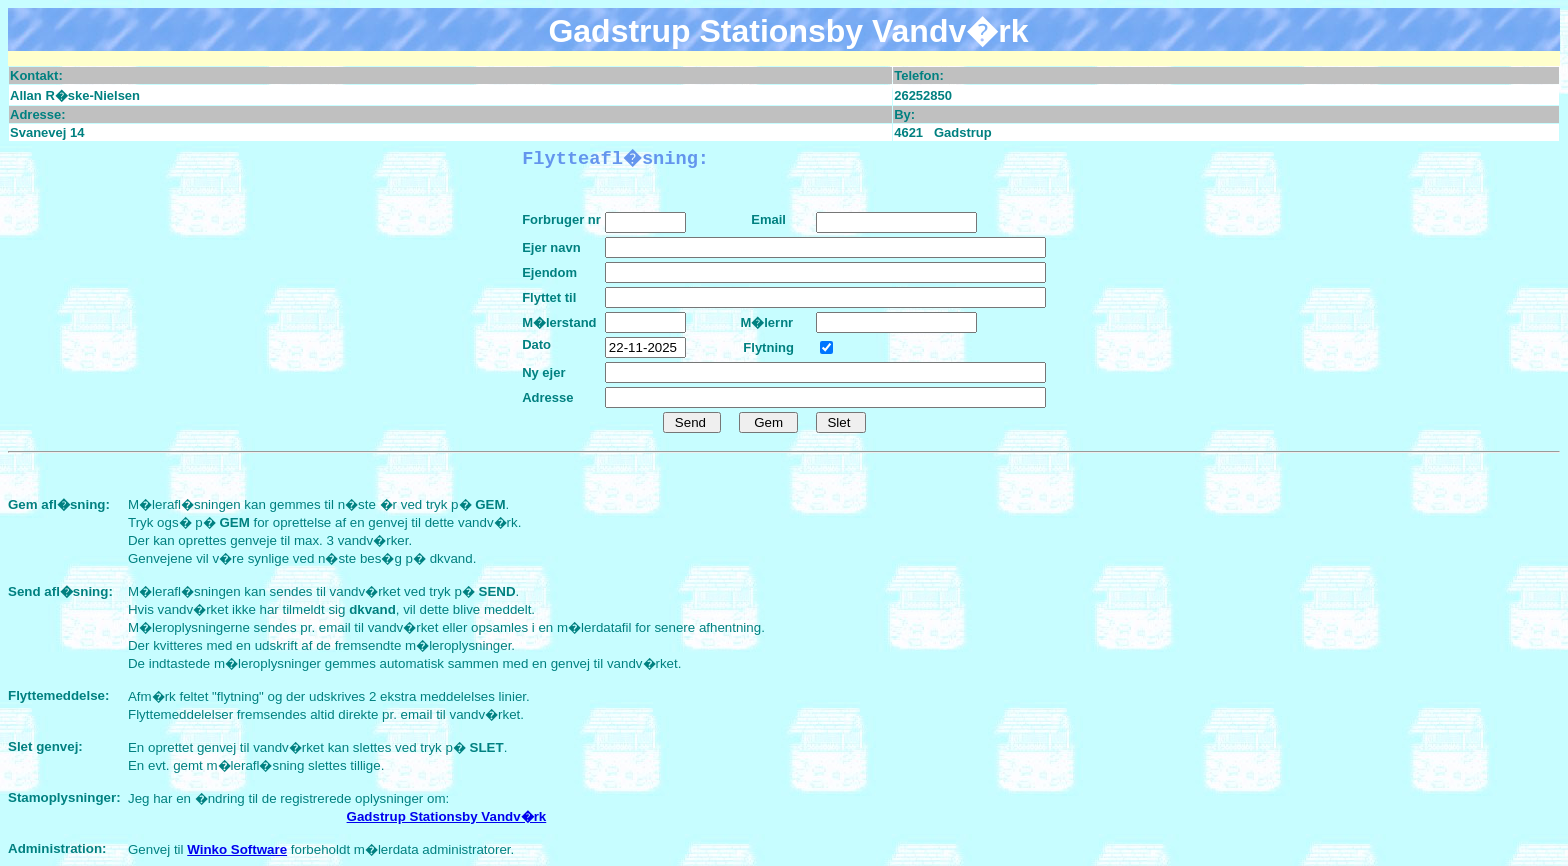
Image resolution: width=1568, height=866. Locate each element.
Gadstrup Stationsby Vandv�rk (447, 816)
